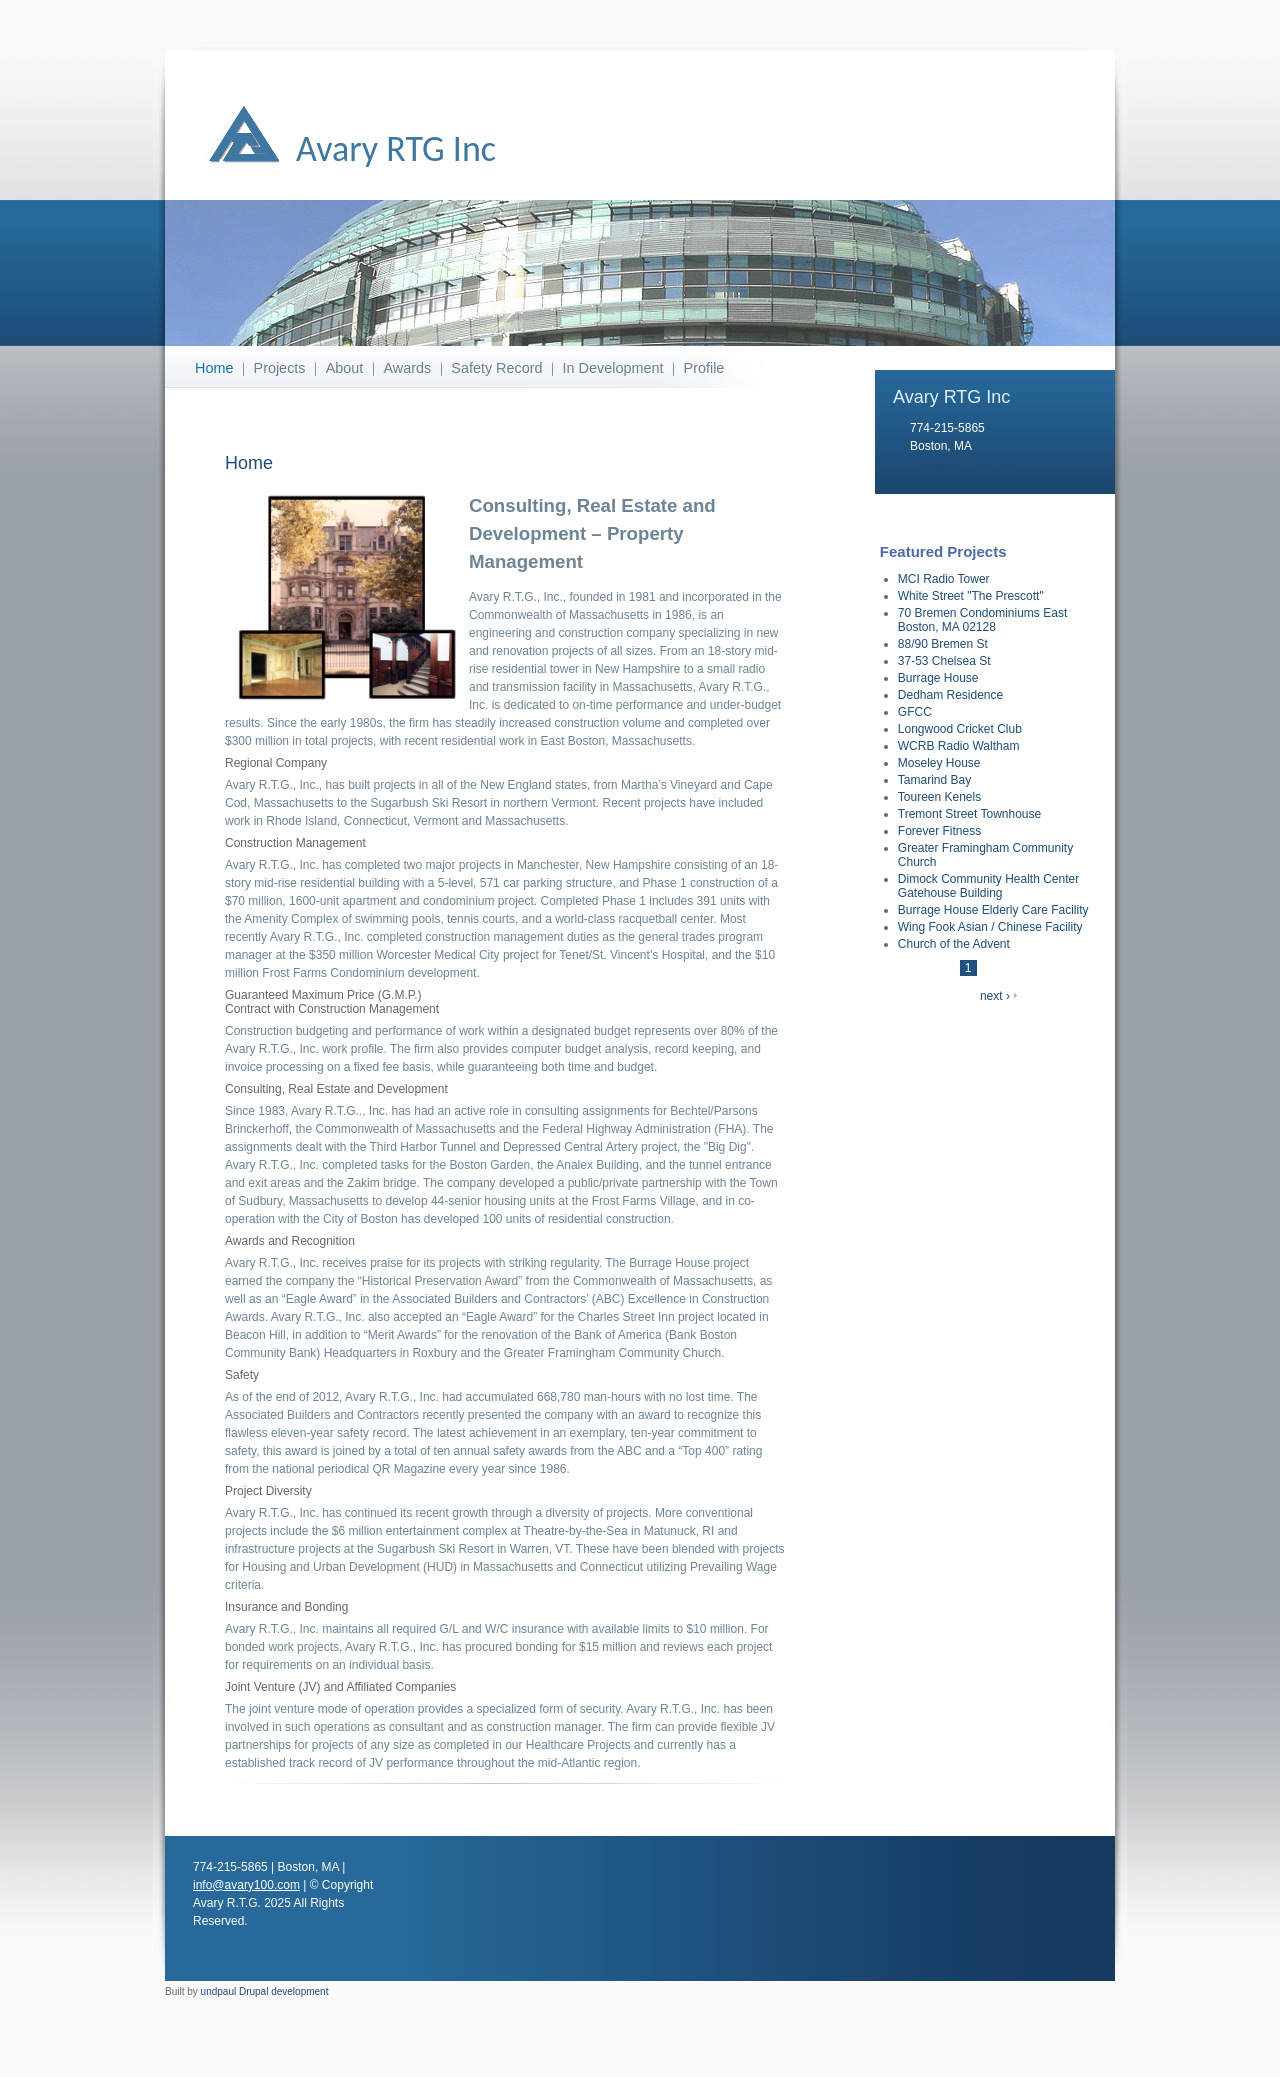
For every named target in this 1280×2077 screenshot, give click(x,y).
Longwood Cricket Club (960, 729)
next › (995, 996)
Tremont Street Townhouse (969, 814)
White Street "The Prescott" (971, 596)
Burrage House (938, 678)
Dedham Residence (950, 695)
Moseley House (939, 763)
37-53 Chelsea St (944, 661)
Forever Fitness (939, 831)
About (345, 368)
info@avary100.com (963, 464)
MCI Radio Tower (944, 579)
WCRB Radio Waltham (959, 746)
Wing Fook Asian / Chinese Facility (990, 927)
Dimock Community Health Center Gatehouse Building (988, 886)
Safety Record (496, 368)
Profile (704, 368)
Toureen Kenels (939, 797)
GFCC (915, 712)
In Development (613, 368)
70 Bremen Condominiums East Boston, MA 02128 (982, 620)
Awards (407, 368)
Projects (280, 368)
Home (214, 368)
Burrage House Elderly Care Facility (993, 910)
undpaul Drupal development (265, 1991)
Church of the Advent (954, 944)
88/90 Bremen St (943, 644)
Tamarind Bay (934, 780)
